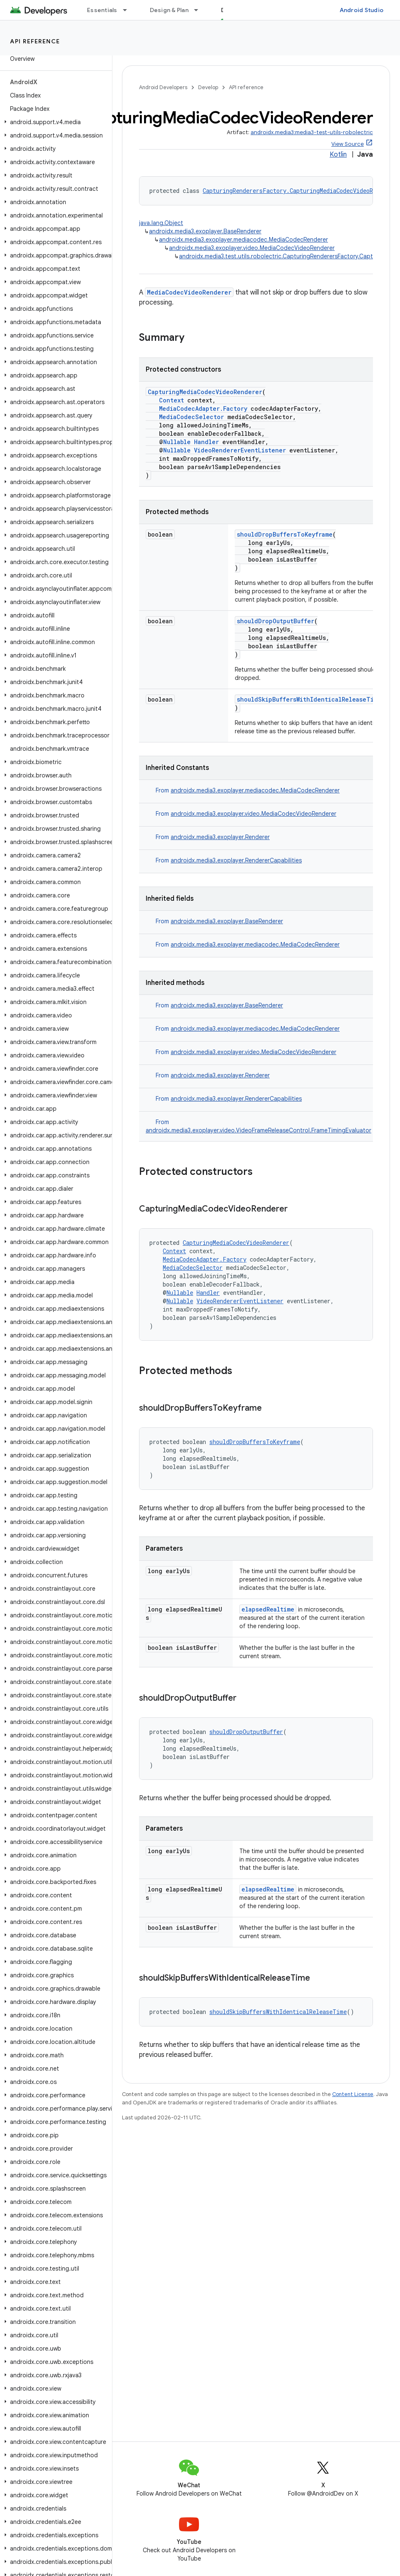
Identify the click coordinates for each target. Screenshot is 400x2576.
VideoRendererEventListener (240, 450)
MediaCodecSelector (191, 417)
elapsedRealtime (267, 1609)
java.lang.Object (161, 223)
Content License (352, 2094)
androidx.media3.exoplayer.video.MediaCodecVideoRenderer (252, 248)
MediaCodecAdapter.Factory (203, 408)
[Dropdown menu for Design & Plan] (200, 10)
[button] (54, 122)
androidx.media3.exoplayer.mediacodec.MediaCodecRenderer (243, 239)
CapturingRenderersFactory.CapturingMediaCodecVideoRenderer (299, 191)
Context (171, 400)
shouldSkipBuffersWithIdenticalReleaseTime (309, 699)
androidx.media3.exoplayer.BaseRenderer (205, 231)
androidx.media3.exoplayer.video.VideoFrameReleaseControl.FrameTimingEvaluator (258, 1130)
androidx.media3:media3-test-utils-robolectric (312, 132)
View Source (347, 143)
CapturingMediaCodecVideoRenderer (205, 392)
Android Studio (362, 10)
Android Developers (163, 87)
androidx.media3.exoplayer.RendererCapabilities (236, 860)
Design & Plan (169, 10)
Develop (208, 87)
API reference (35, 41)
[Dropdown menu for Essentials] (128, 10)
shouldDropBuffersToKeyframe (285, 534)
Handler (206, 442)
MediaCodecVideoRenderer (189, 292)
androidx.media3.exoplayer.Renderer (220, 837)
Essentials (102, 10)
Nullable (177, 442)
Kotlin (338, 154)
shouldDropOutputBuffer (275, 621)
